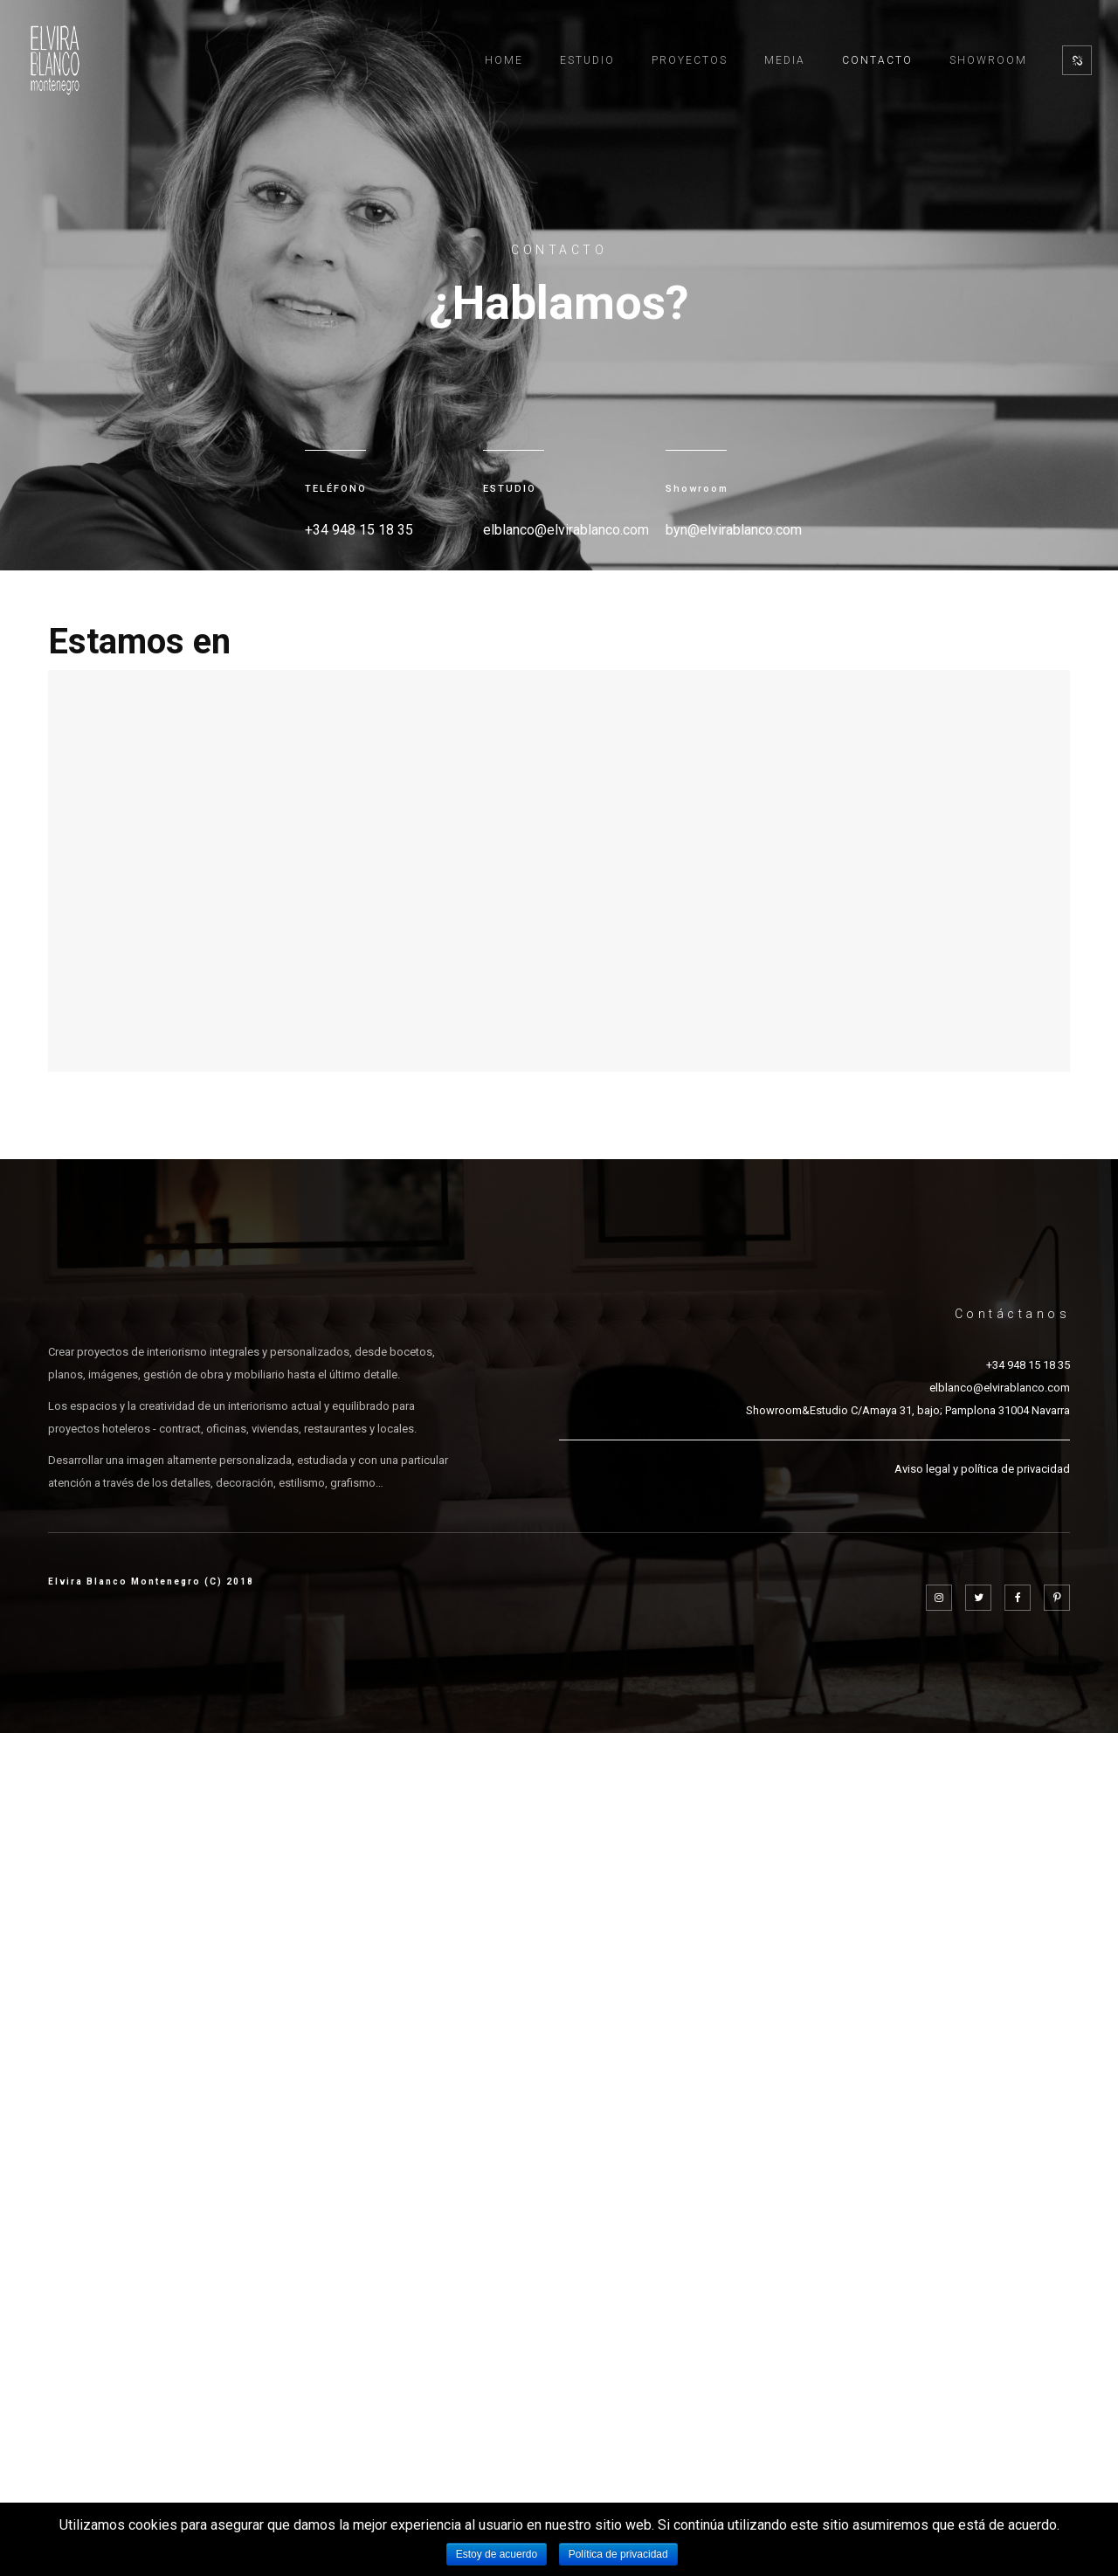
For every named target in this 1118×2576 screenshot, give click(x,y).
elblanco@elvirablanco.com (999, 1387)
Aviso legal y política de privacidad (982, 1468)
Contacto (877, 60)
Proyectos (690, 60)
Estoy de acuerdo (496, 2554)
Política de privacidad (618, 2554)
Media (784, 60)
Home (504, 60)
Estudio (587, 60)
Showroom (988, 60)
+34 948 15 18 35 (1028, 1364)
